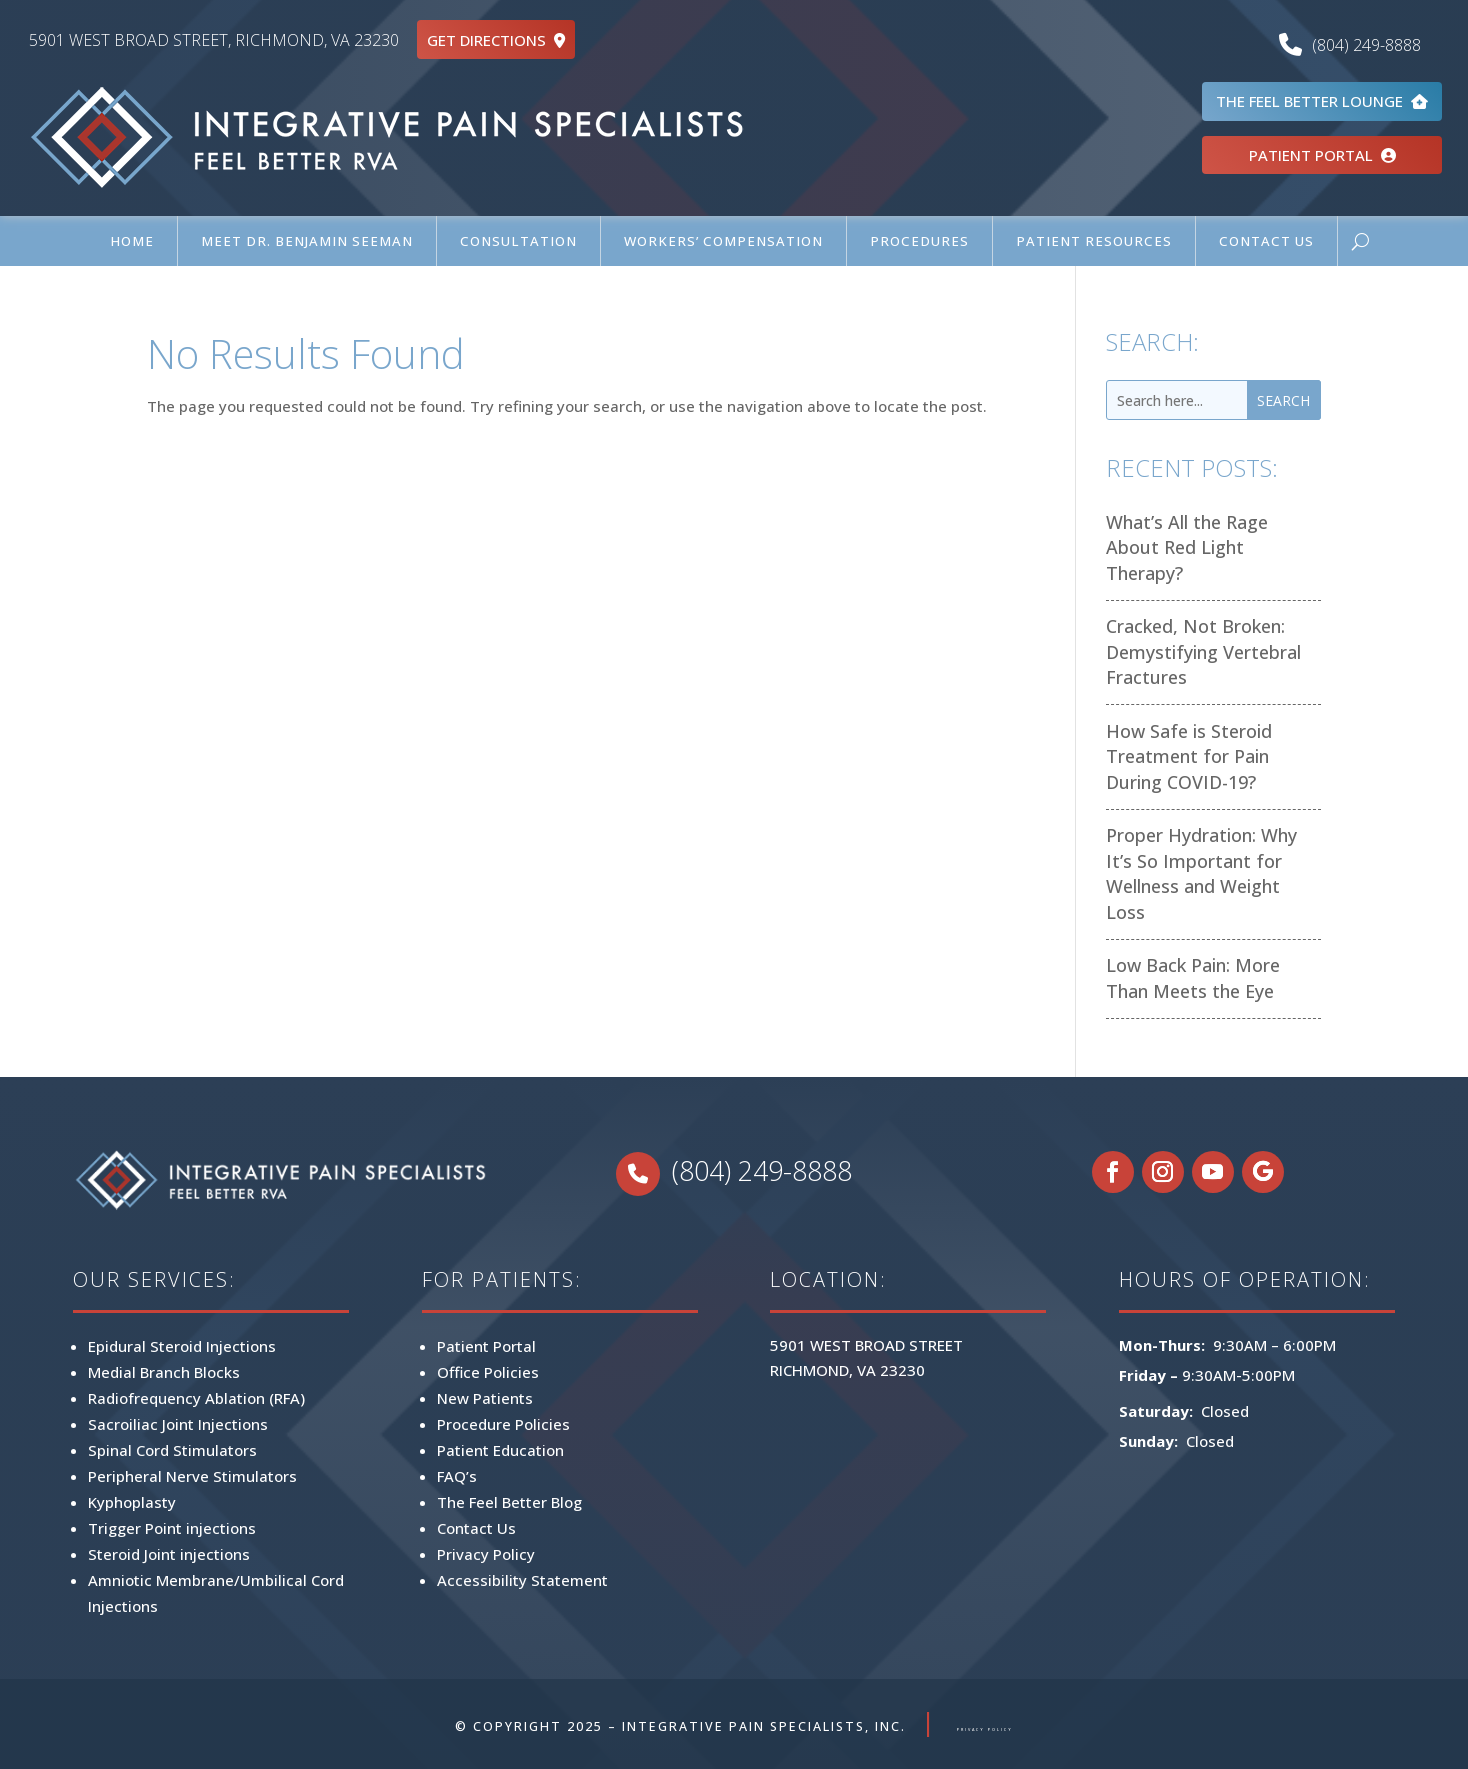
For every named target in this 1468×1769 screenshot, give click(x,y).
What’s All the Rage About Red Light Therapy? (1187, 547)
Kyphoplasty (132, 1502)
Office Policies (488, 1372)
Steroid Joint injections (169, 1554)
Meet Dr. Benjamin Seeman (307, 241)
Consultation (518, 241)
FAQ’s (457, 1476)
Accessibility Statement (522, 1580)
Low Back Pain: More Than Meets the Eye (1193, 978)
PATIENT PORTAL (1322, 155)
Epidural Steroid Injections (182, 1346)
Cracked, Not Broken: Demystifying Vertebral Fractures (1203, 651)
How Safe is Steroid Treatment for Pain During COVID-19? (1189, 756)
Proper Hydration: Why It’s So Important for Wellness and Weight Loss (1201, 873)
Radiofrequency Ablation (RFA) (196, 1398)
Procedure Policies (503, 1424)
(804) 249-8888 (1355, 45)
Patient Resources (1094, 241)
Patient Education (500, 1450)
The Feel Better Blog (509, 1502)
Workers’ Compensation (723, 241)
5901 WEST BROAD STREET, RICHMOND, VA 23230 (214, 40)
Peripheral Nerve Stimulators (192, 1476)
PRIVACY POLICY (985, 1726)
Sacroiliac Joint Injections (178, 1424)
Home (132, 241)
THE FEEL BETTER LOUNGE (1322, 101)
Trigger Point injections (172, 1528)
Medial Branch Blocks (164, 1372)
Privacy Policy (486, 1554)
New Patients (485, 1398)
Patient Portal (486, 1346)
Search (1283, 400)
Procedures (919, 241)
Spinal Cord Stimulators (172, 1450)
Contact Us (1266, 241)
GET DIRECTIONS (496, 40)
